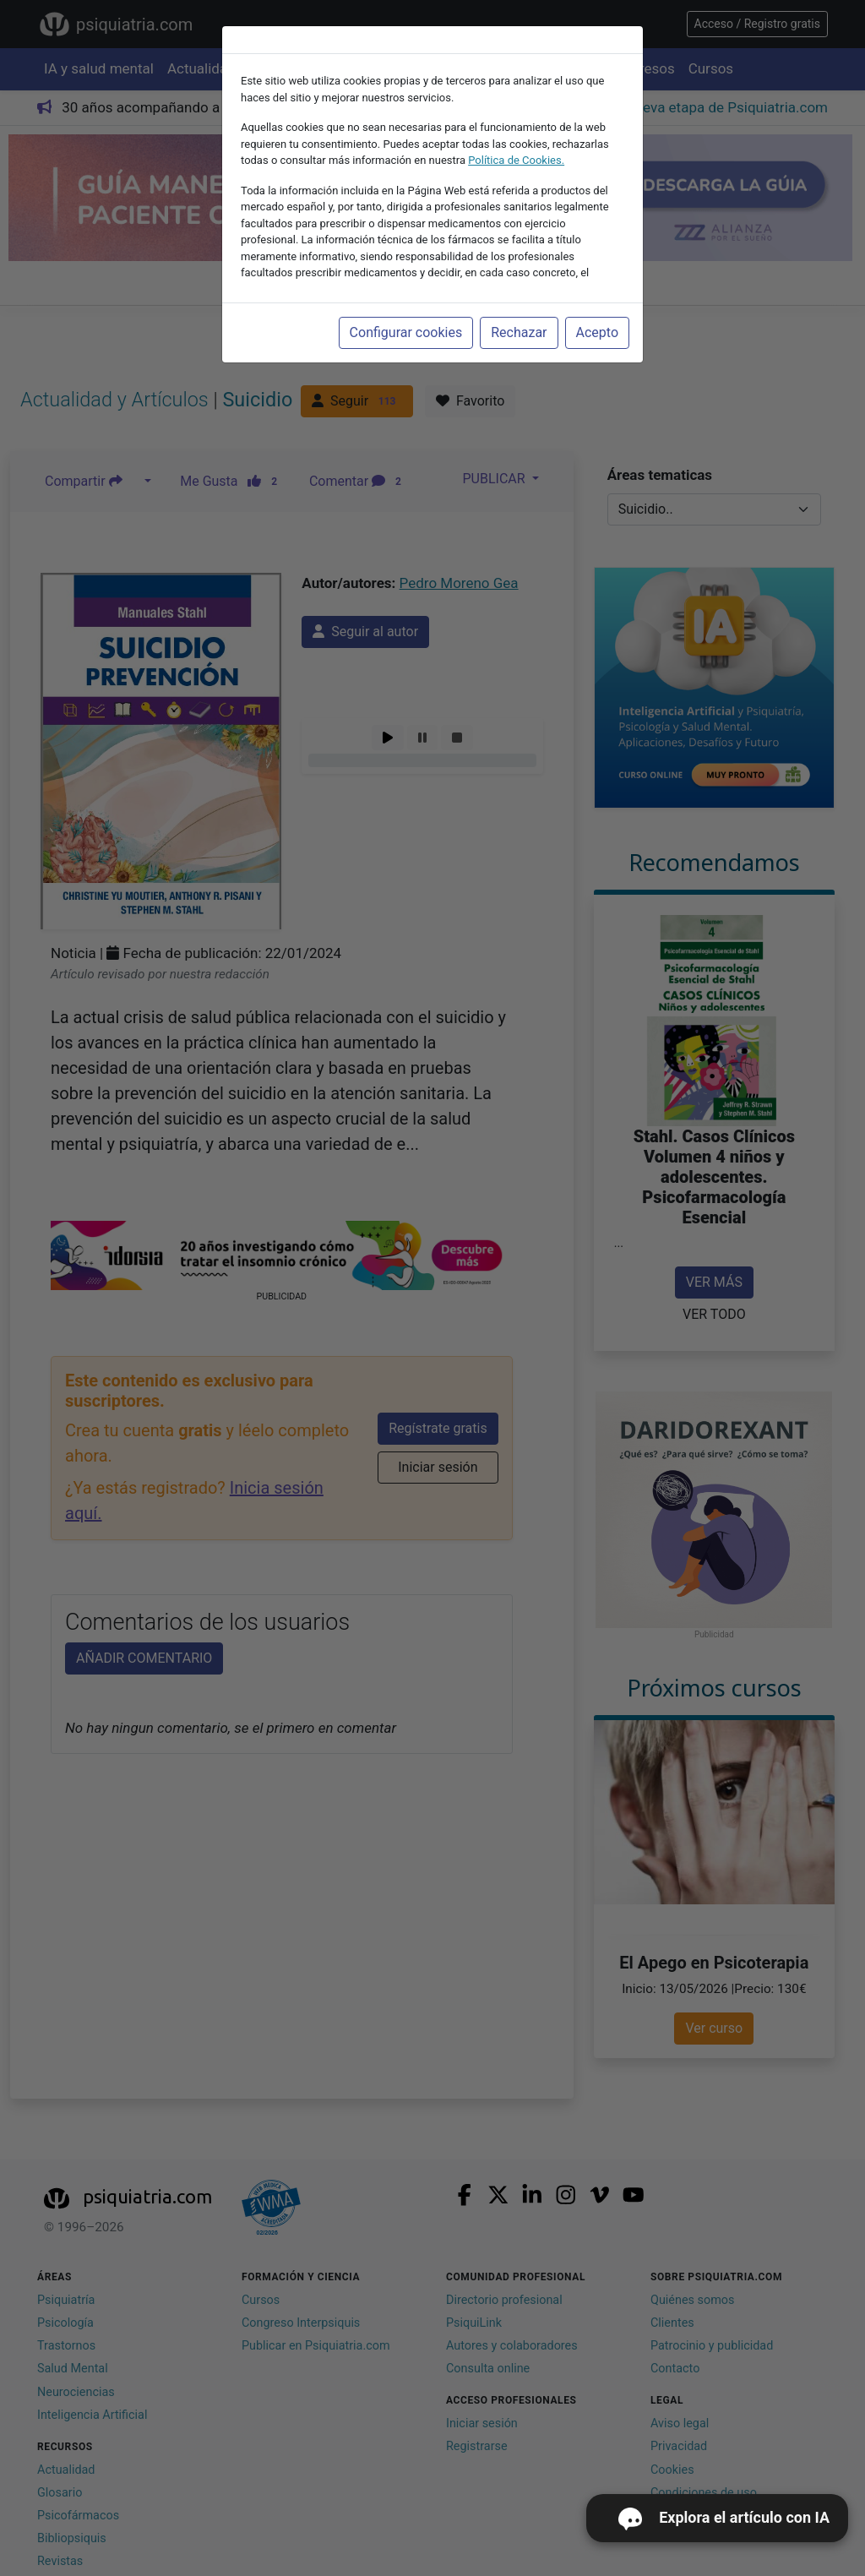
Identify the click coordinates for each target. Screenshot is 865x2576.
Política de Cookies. (516, 160)
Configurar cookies (406, 332)
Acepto (597, 332)
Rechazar (519, 332)
